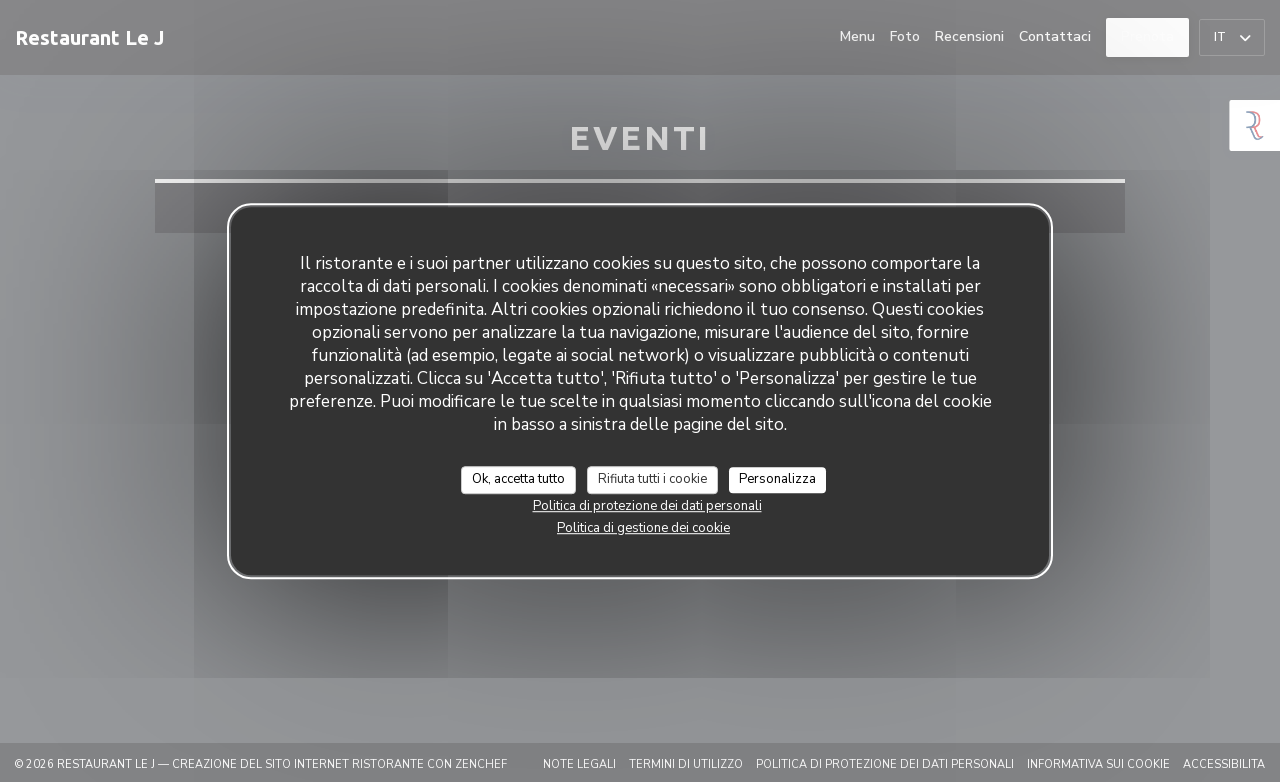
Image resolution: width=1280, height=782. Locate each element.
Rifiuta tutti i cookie (652, 479)
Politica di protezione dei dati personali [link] (647, 506)
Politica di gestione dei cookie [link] (643, 528)
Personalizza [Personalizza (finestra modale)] (777, 479)
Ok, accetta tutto (518, 479)
